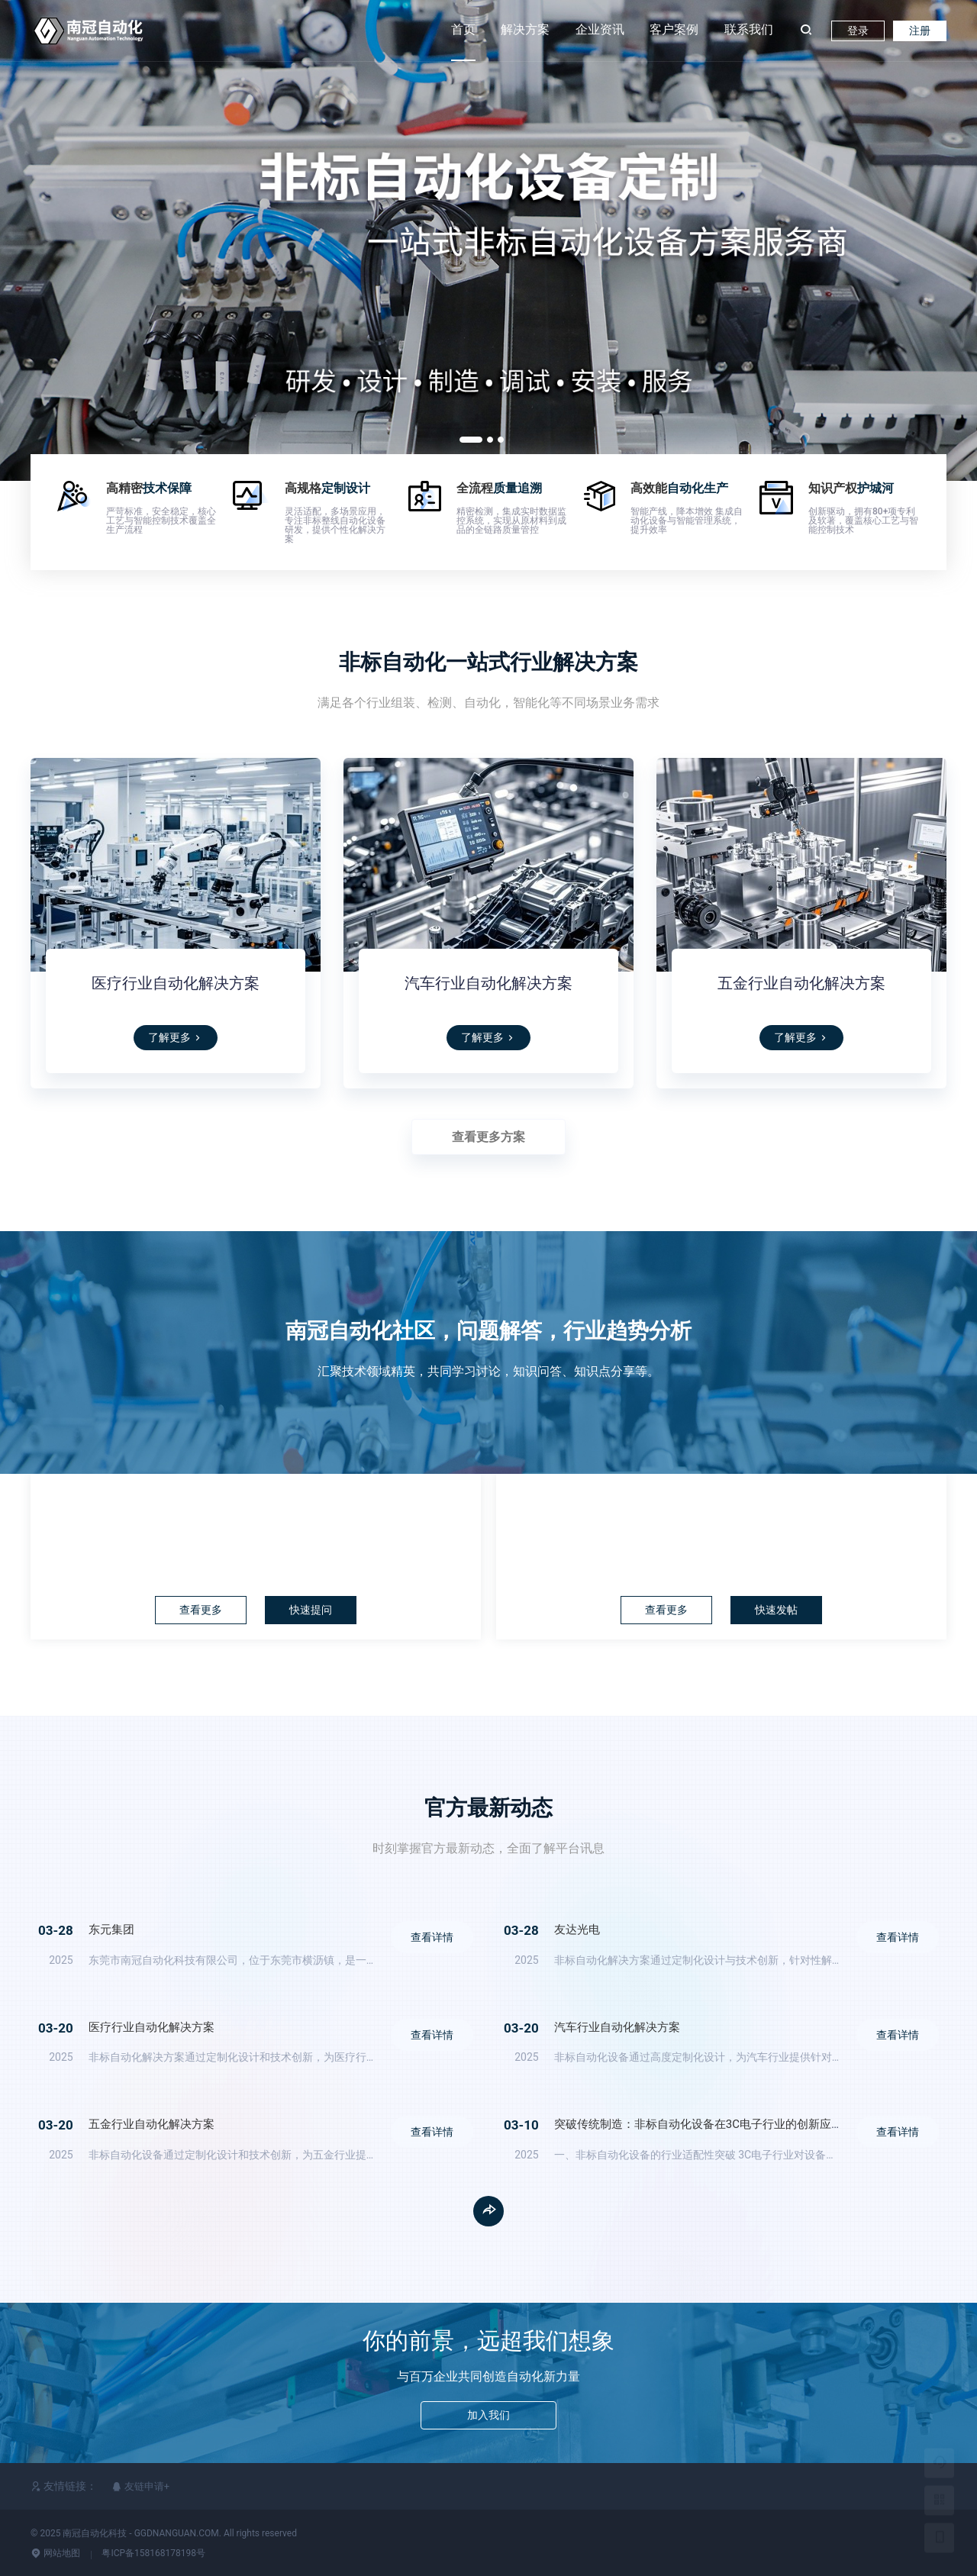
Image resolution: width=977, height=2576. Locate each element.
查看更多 (196, 1610)
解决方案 (525, 29)
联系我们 (748, 29)
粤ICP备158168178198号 (153, 2553)
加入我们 (488, 2417)
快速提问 (315, 1610)
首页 (463, 29)
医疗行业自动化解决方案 (176, 983)
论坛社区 (721, 1512)
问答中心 (255, 1512)
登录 (858, 30)
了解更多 (175, 1037)
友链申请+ (140, 2486)
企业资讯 (600, 29)
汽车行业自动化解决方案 (488, 983)
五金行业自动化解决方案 (801, 983)
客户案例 (674, 29)
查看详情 (418, 1942)
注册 (919, 30)
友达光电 (577, 1929)
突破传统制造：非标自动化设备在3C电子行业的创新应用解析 (710, 2124)
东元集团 (111, 1929)
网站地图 (55, 2553)
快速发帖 (781, 1610)
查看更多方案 (488, 1137)
